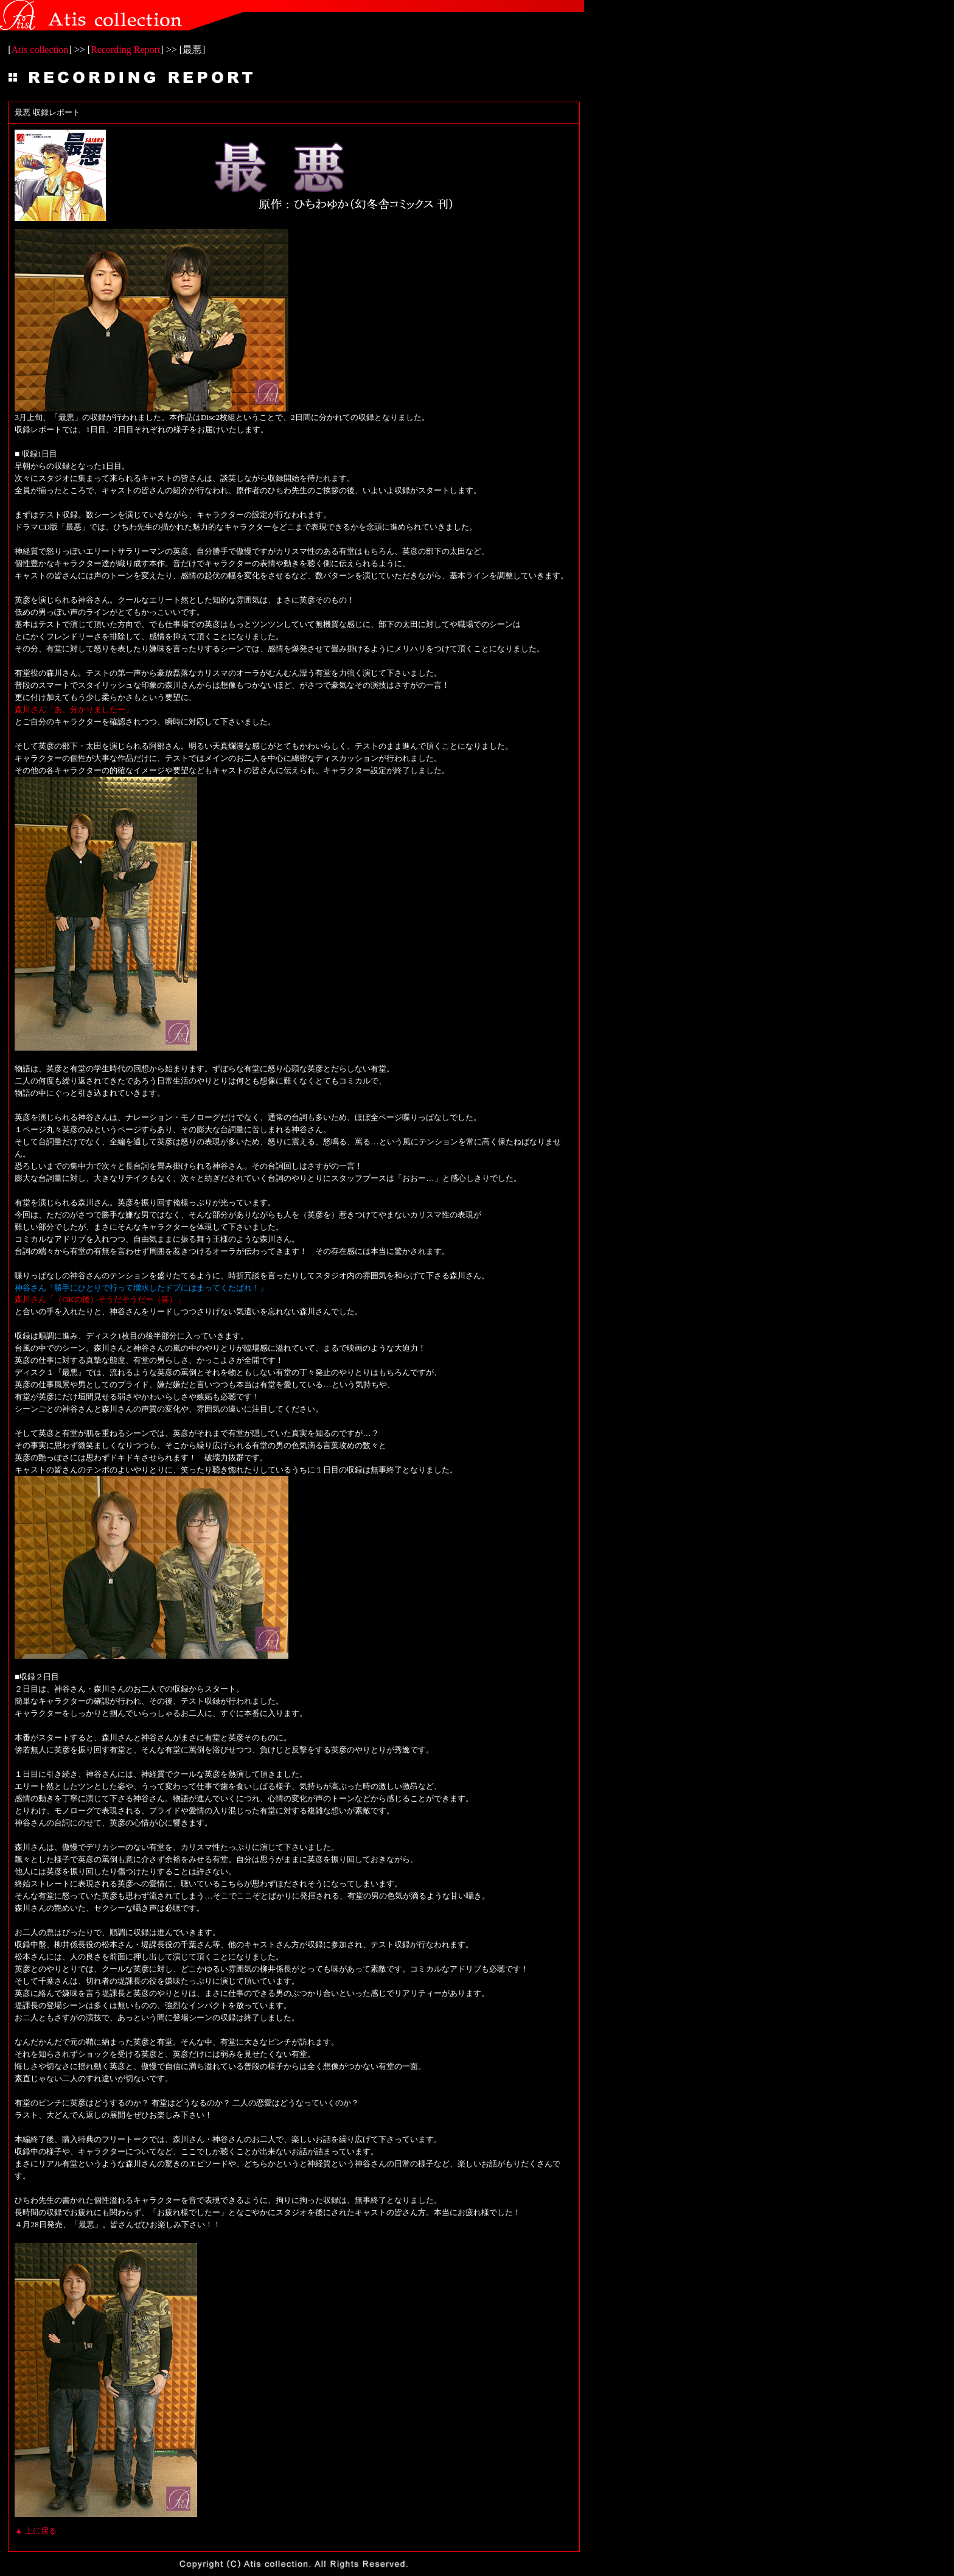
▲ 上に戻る (36, 2530)
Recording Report (125, 49)
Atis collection (40, 49)
